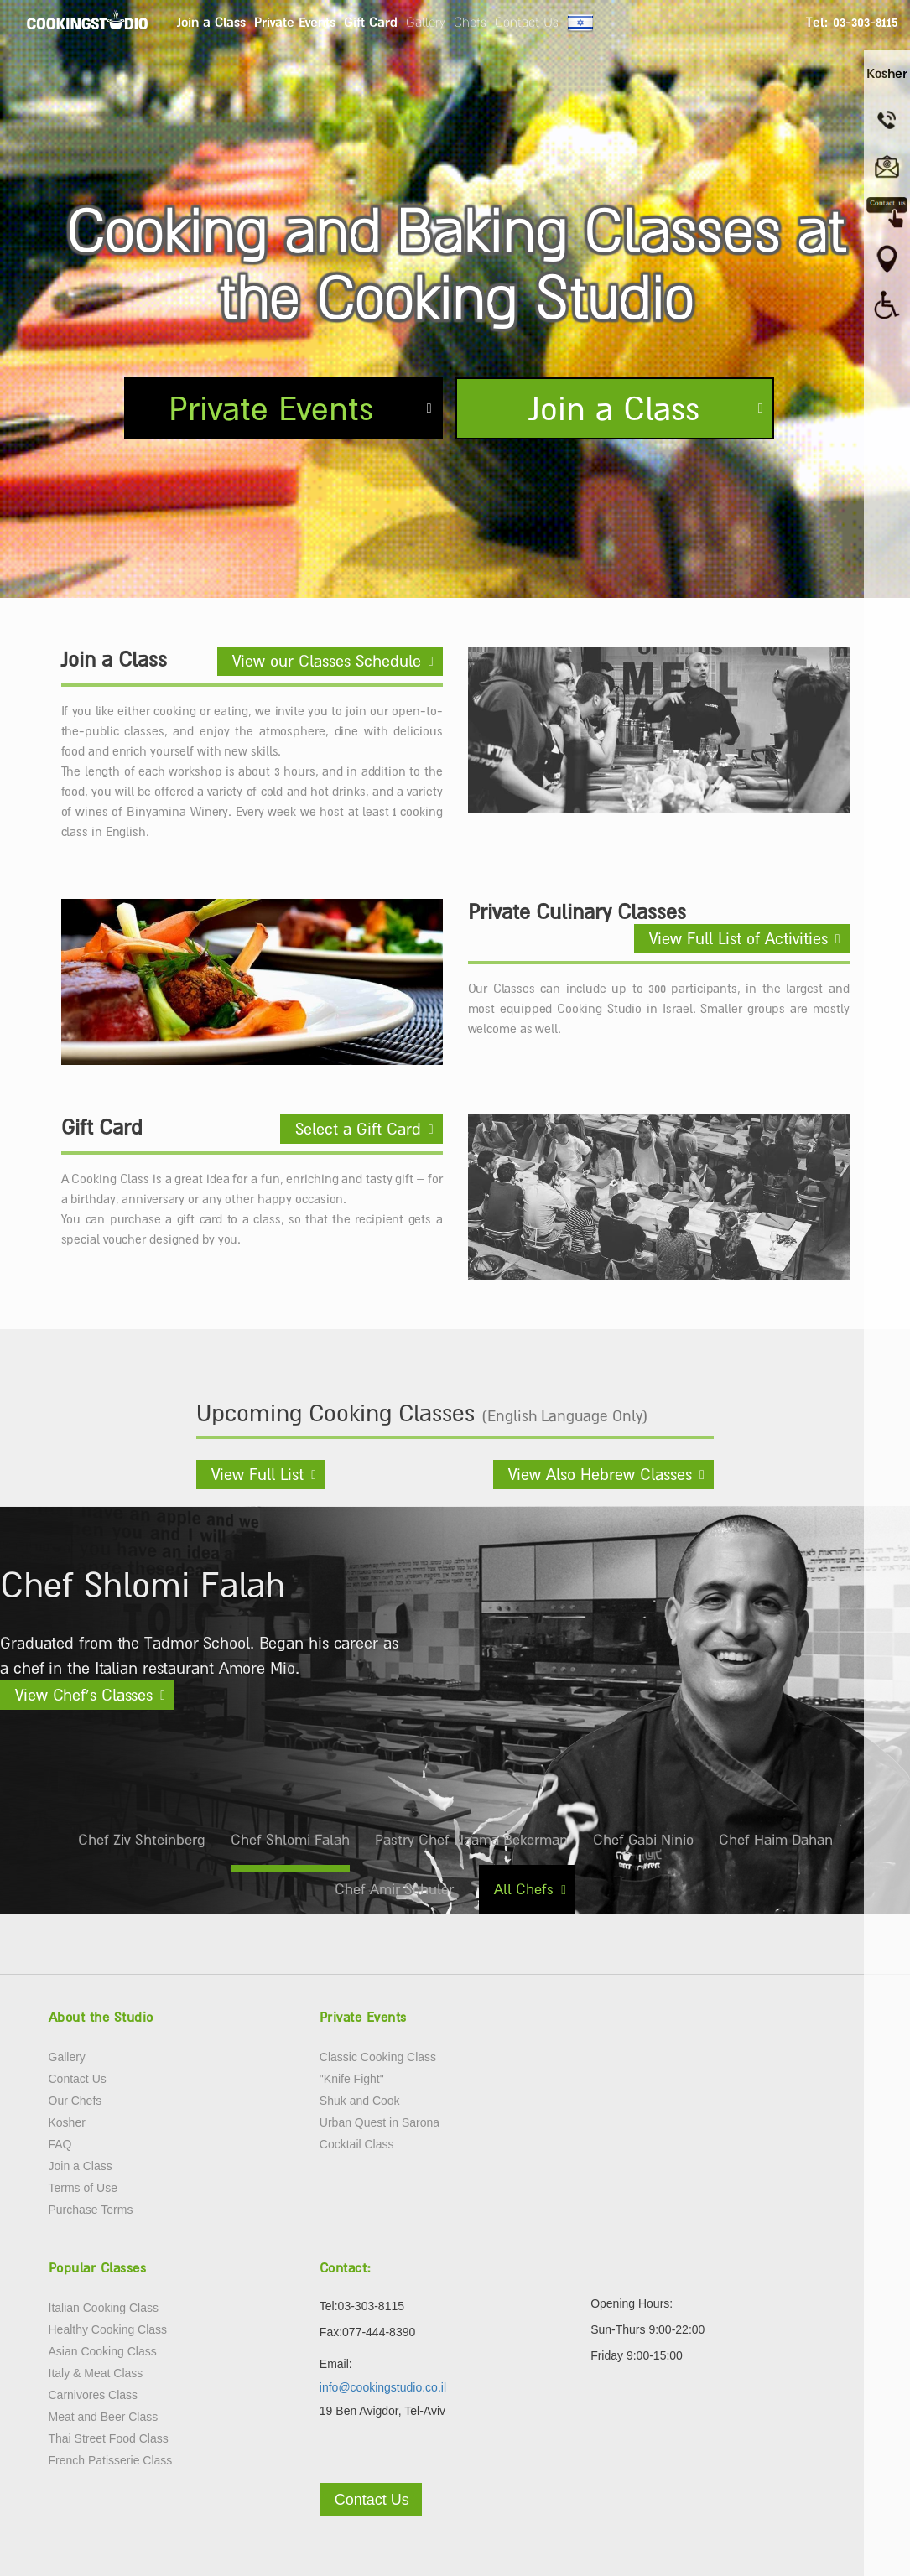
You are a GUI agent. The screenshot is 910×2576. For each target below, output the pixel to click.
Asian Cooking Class (103, 2351)
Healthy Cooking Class (108, 2329)
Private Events (294, 21)
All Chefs (524, 1889)
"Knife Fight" (352, 2078)
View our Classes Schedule (326, 661)
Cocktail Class (357, 2144)
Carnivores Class (93, 2395)
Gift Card (371, 21)
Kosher (67, 2122)
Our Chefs (75, 2100)
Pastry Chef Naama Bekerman (471, 1839)
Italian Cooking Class (104, 2307)
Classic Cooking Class (378, 2057)
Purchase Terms (91, 2209)
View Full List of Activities (738, 938)
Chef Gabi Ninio (643, 1839)
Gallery (425, 21)
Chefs (470, 21)
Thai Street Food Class (109, 2438)
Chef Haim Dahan (776, 1839)
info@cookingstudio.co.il (383, 2387)
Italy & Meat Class (96, 2373)
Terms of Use (83, 2187)
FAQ (60, 2144)
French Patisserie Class (111, 2460)
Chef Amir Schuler (394, 1889)
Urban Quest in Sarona (379, 2122)
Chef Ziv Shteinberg (141, 1839)
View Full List (257, 1474)
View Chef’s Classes (84, 1694)
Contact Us (527, 21)
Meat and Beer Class (104, 2416)
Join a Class (211, 21)
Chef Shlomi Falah (290, 1839)
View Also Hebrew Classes (600, 1474)
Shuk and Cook (360, 2100)
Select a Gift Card (358, 1128)
